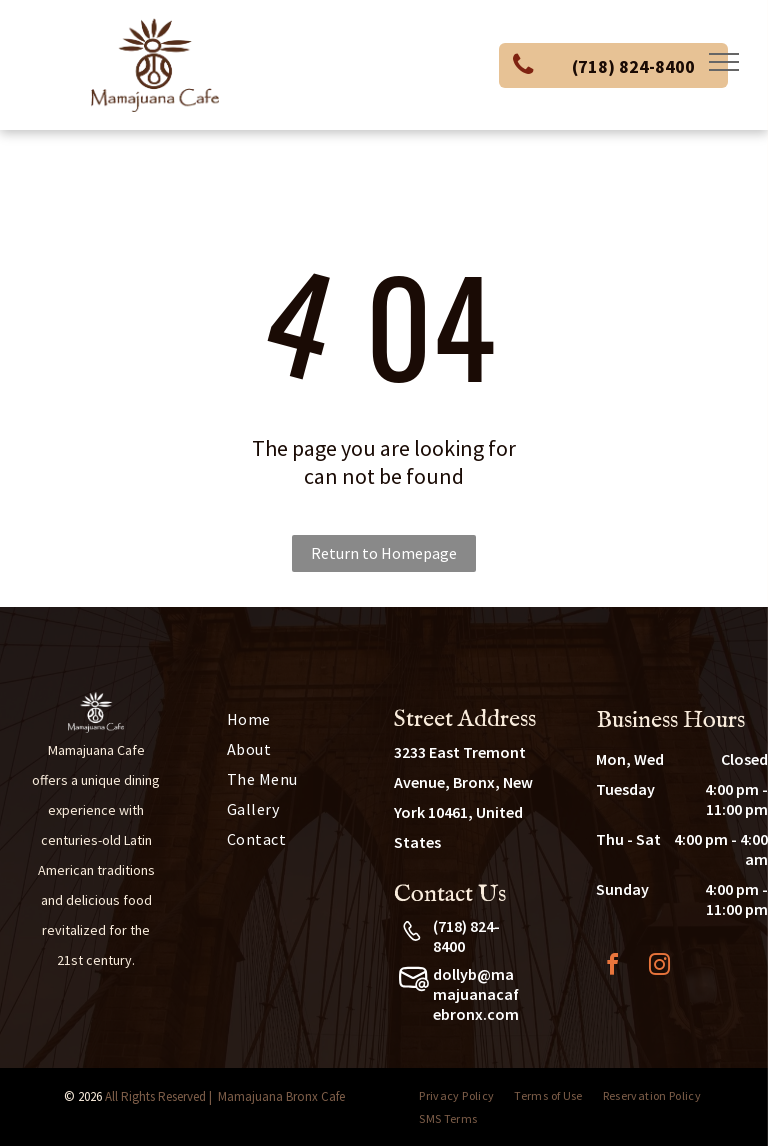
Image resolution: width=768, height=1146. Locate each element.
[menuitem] (288, 719)
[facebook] (612, 967)
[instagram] (659, 967)
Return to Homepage (384, 553)
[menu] (724, 62)
